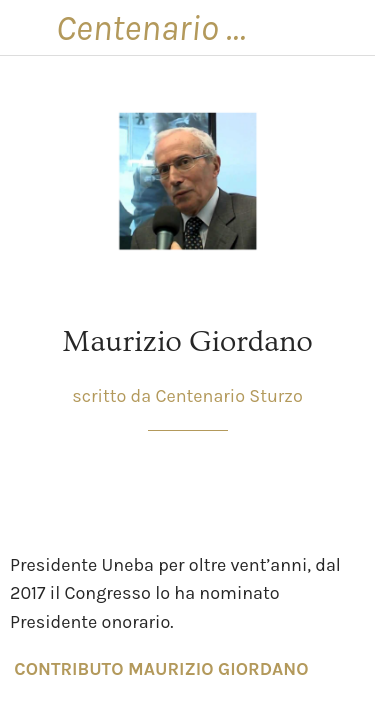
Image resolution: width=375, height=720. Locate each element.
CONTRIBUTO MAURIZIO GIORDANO (161, 669)
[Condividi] (293, 491)
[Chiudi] (28, 28)
